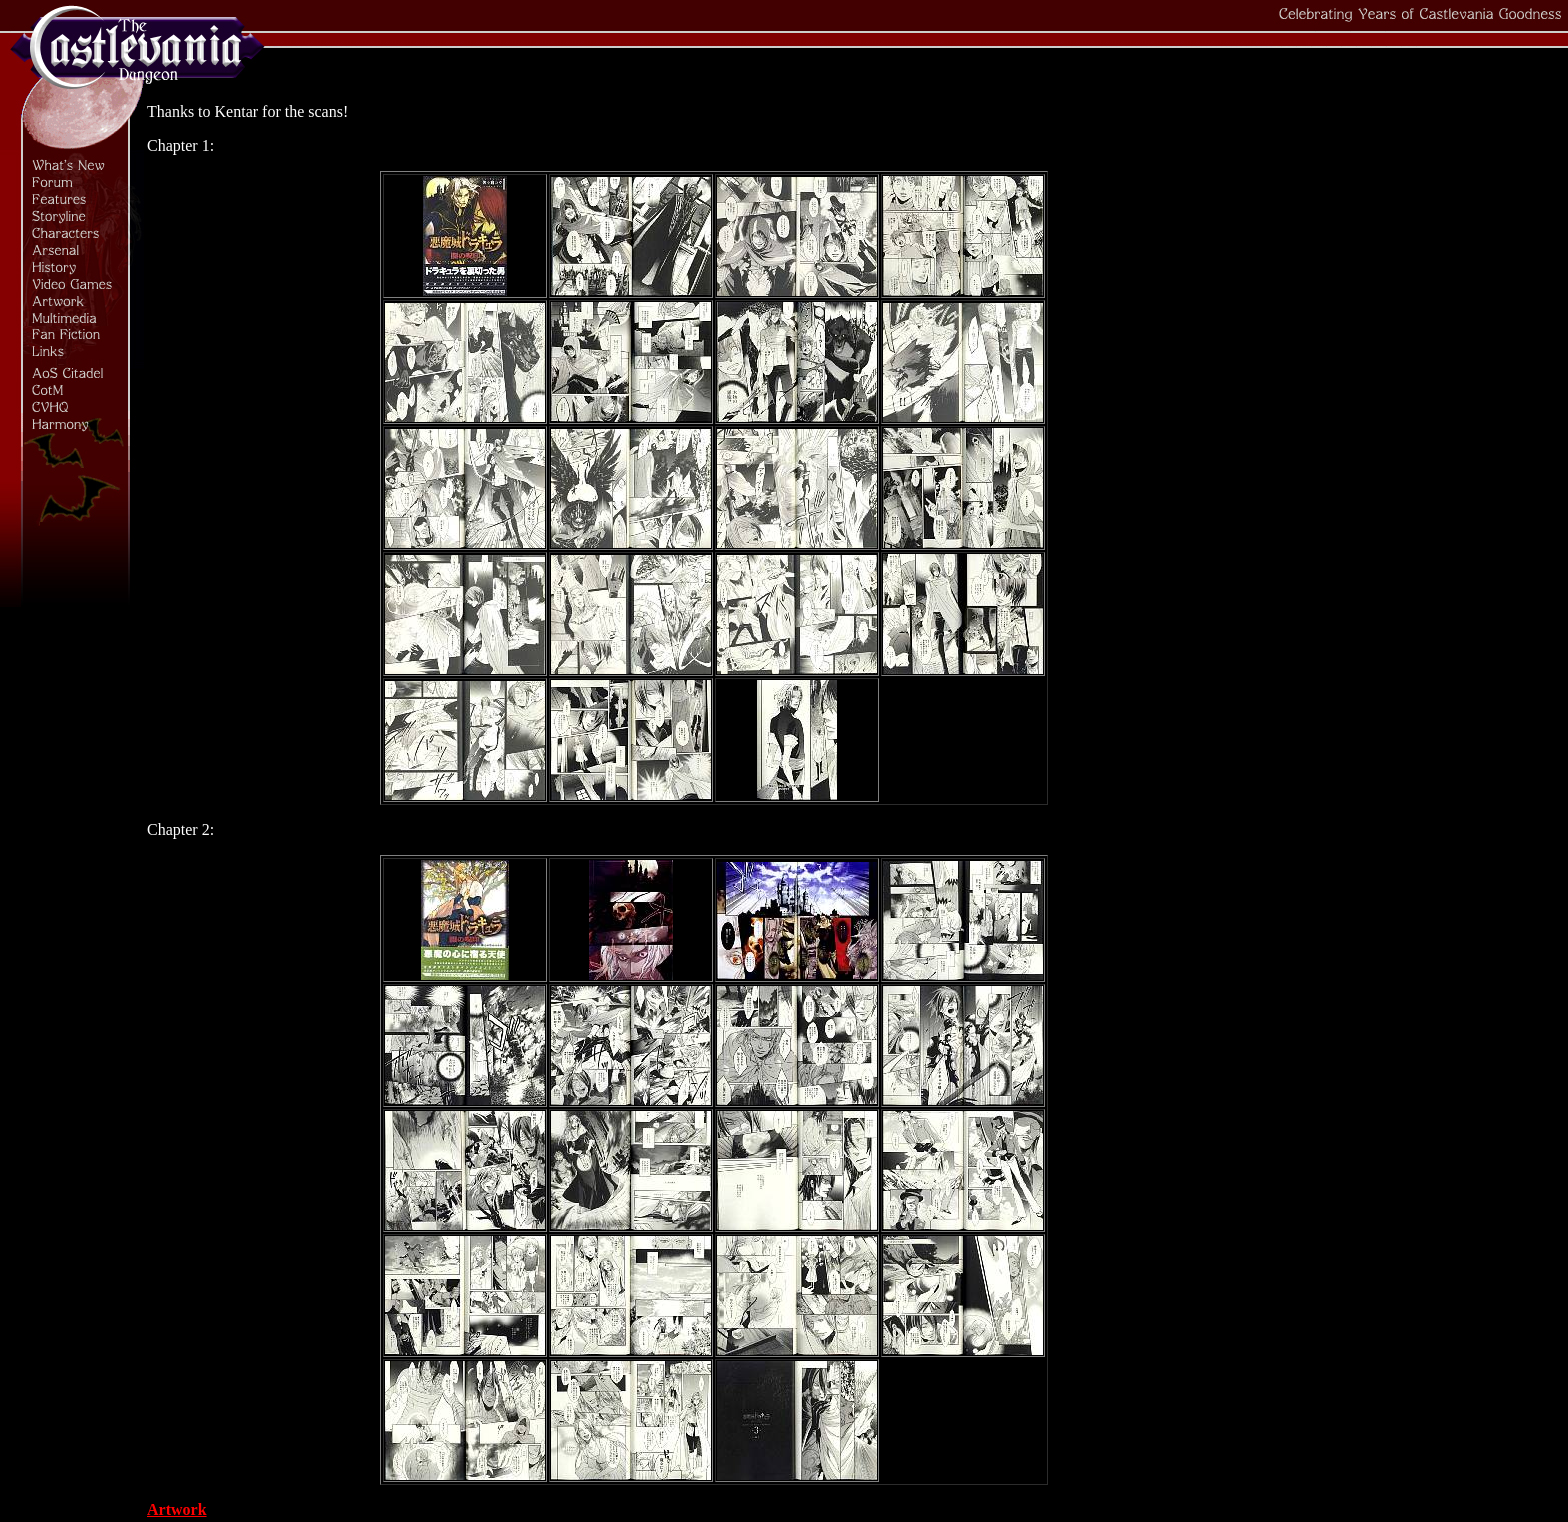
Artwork (177, 1509)
